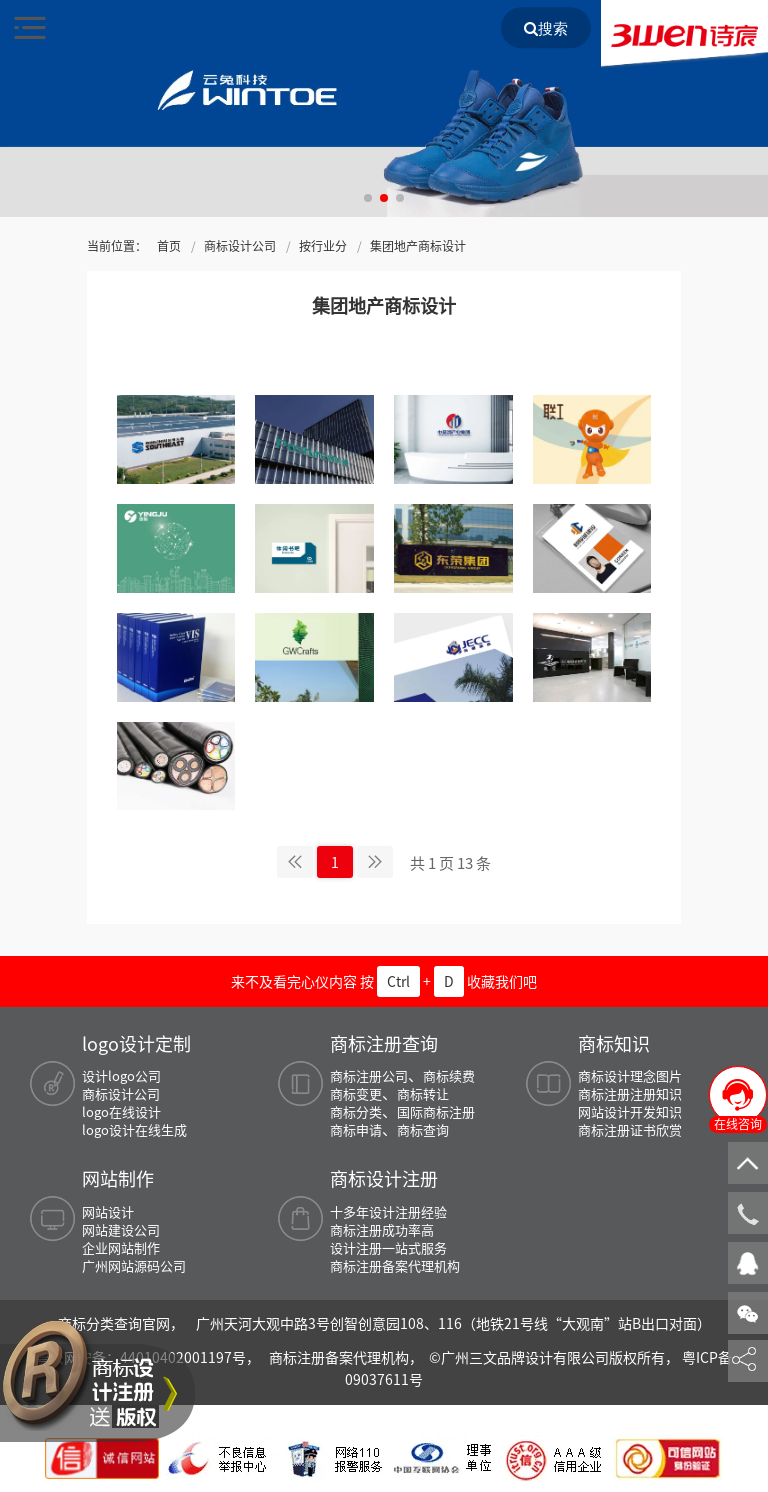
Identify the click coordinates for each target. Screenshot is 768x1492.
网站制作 (118, 1178)
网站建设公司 (121, 1229)
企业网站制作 (121, 1247)
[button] (368, 198)
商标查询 (423, 1129)
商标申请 (356, 1129)
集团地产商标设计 (418, 245)
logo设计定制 (136, 1043)
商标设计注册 (384, 1178)
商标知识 (614, 1043)
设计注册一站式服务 (388, 1247)
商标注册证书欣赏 (630, 1129)
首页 (169, 245)
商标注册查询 (384, 1043)
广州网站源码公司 (134, 1265)
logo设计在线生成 (134, 1129)
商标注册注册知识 (630, 1093)
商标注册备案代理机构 (395, 1265)
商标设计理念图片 (630, 1075)
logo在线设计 (121, 1111)
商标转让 (423, 1093)
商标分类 (356, 1111)
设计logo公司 (121, 1075)
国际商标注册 (436, 1111)
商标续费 (449, 1075)
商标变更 (356, 1093)
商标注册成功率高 (382, 1229)
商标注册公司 (369, 1075)
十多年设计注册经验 (388, 1211)
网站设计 (108, 1211)
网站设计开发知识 (630, 1111)
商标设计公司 (240, 245)
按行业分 (323, 245)
